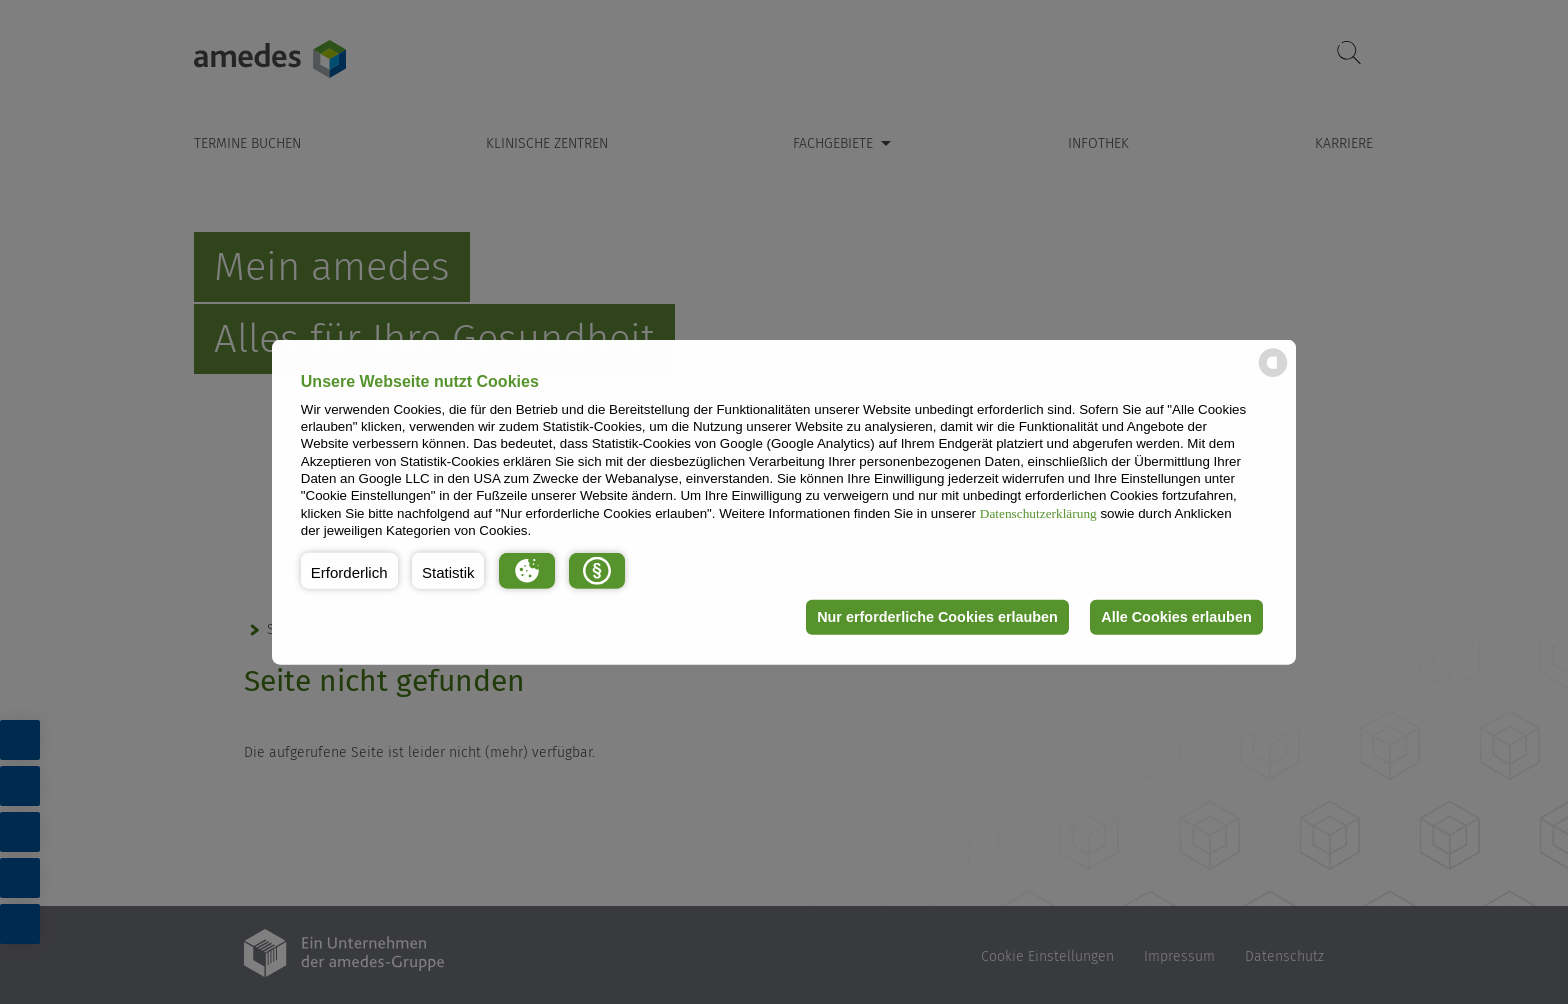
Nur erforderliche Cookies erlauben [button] (937, 617)
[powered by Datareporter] (1273, 375)
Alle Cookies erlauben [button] (1176, 617)
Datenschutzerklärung (1038, 512)
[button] (349, 570)
